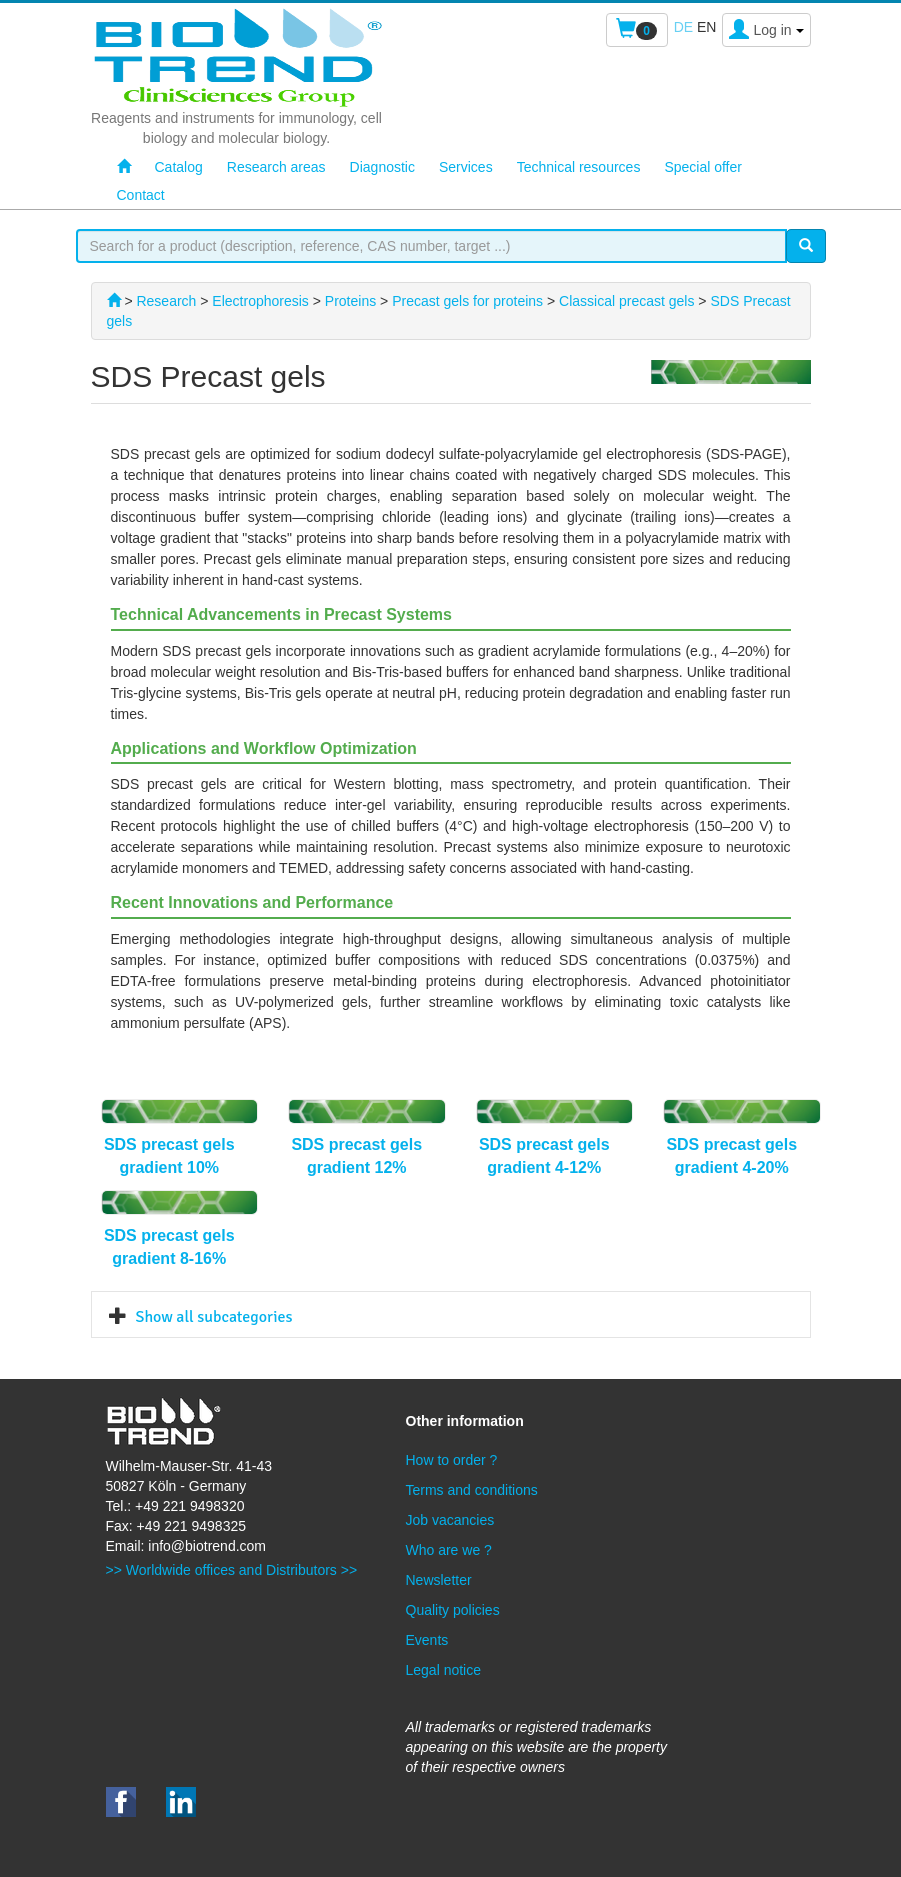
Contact (141, 195)
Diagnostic (382, 167)
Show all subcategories (214, 1317)
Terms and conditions (472, 1490)
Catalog (179, 167)
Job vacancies (450, 1520)
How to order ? (452, 1460)
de (683, 27)
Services (466, 167)
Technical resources (579, 167)
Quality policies (453, 1610)
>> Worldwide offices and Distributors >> (232, 1570)
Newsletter (439, 1580)
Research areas (276, 167)
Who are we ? (449, 1550)
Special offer (703, 167)
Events (427, 1640)
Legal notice (444, 1670)
